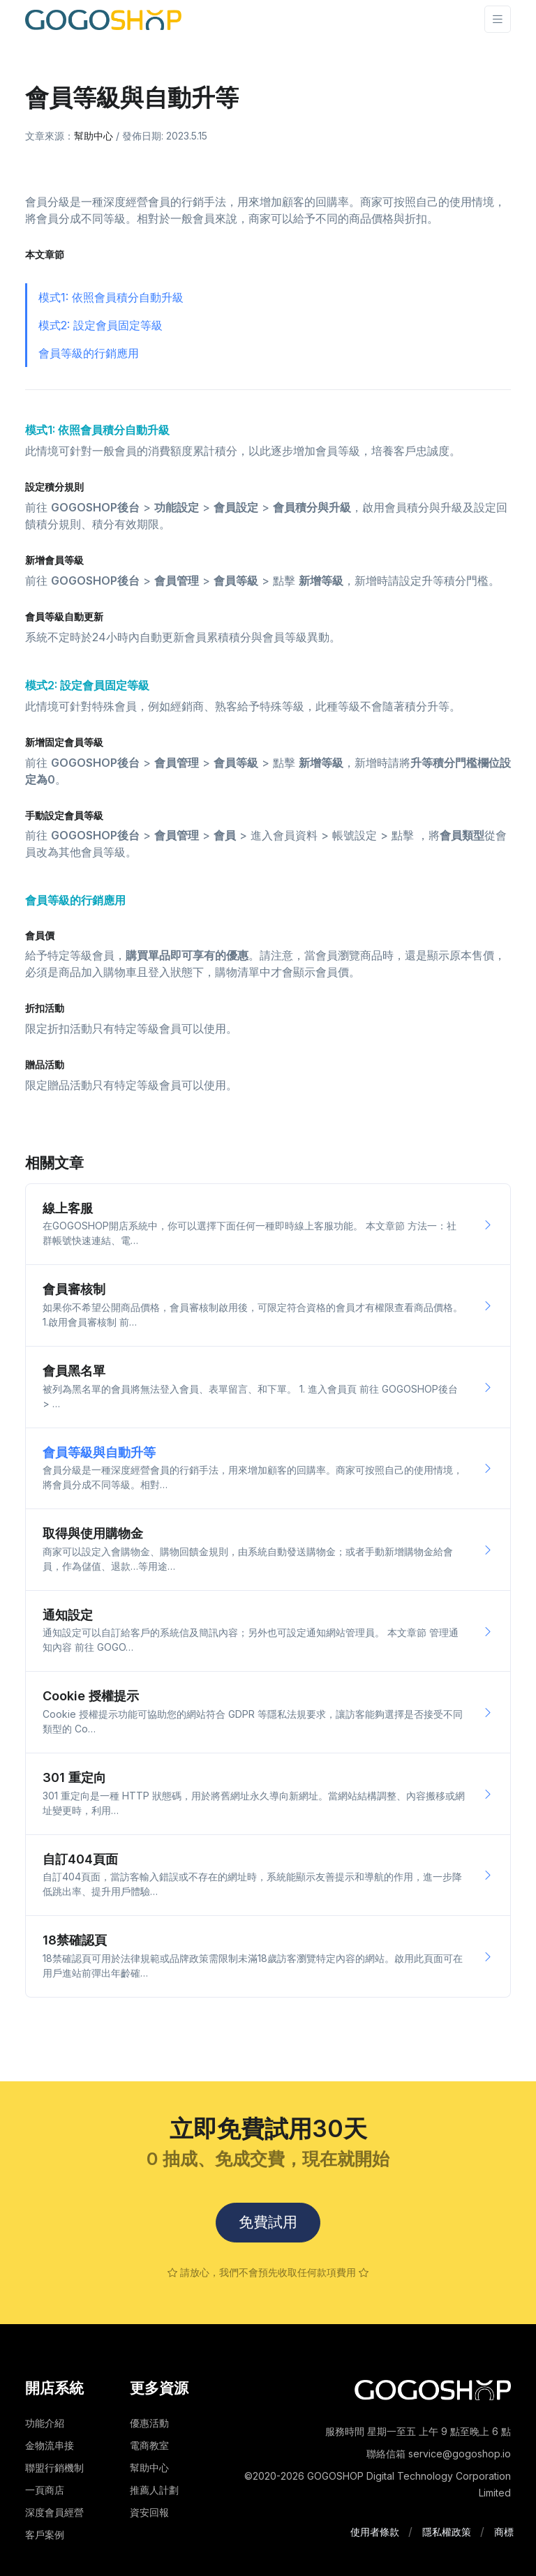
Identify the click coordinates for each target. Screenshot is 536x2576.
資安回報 (149, 2512)
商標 (504, 2532)
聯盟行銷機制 (54, 2467)
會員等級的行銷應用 (88, 353)
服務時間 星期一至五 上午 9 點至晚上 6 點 (418, 2431)
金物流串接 (49, 2445)
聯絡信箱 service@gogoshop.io (438, 2453)
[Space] (433, 2389)
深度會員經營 (54, 2512)
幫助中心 (93, 136)
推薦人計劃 (154, 2490)
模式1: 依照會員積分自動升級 (111, 297)
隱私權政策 (446, 2532)
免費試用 (268, 2222)
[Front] (103, 19)
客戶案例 (44, 2534)
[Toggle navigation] (497, 19)
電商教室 (149, 2445)
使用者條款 (374, 2532)
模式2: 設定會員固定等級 (100, 325)
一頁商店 (44, 2490)
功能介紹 (44, 2423)
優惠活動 (149, 2423)
